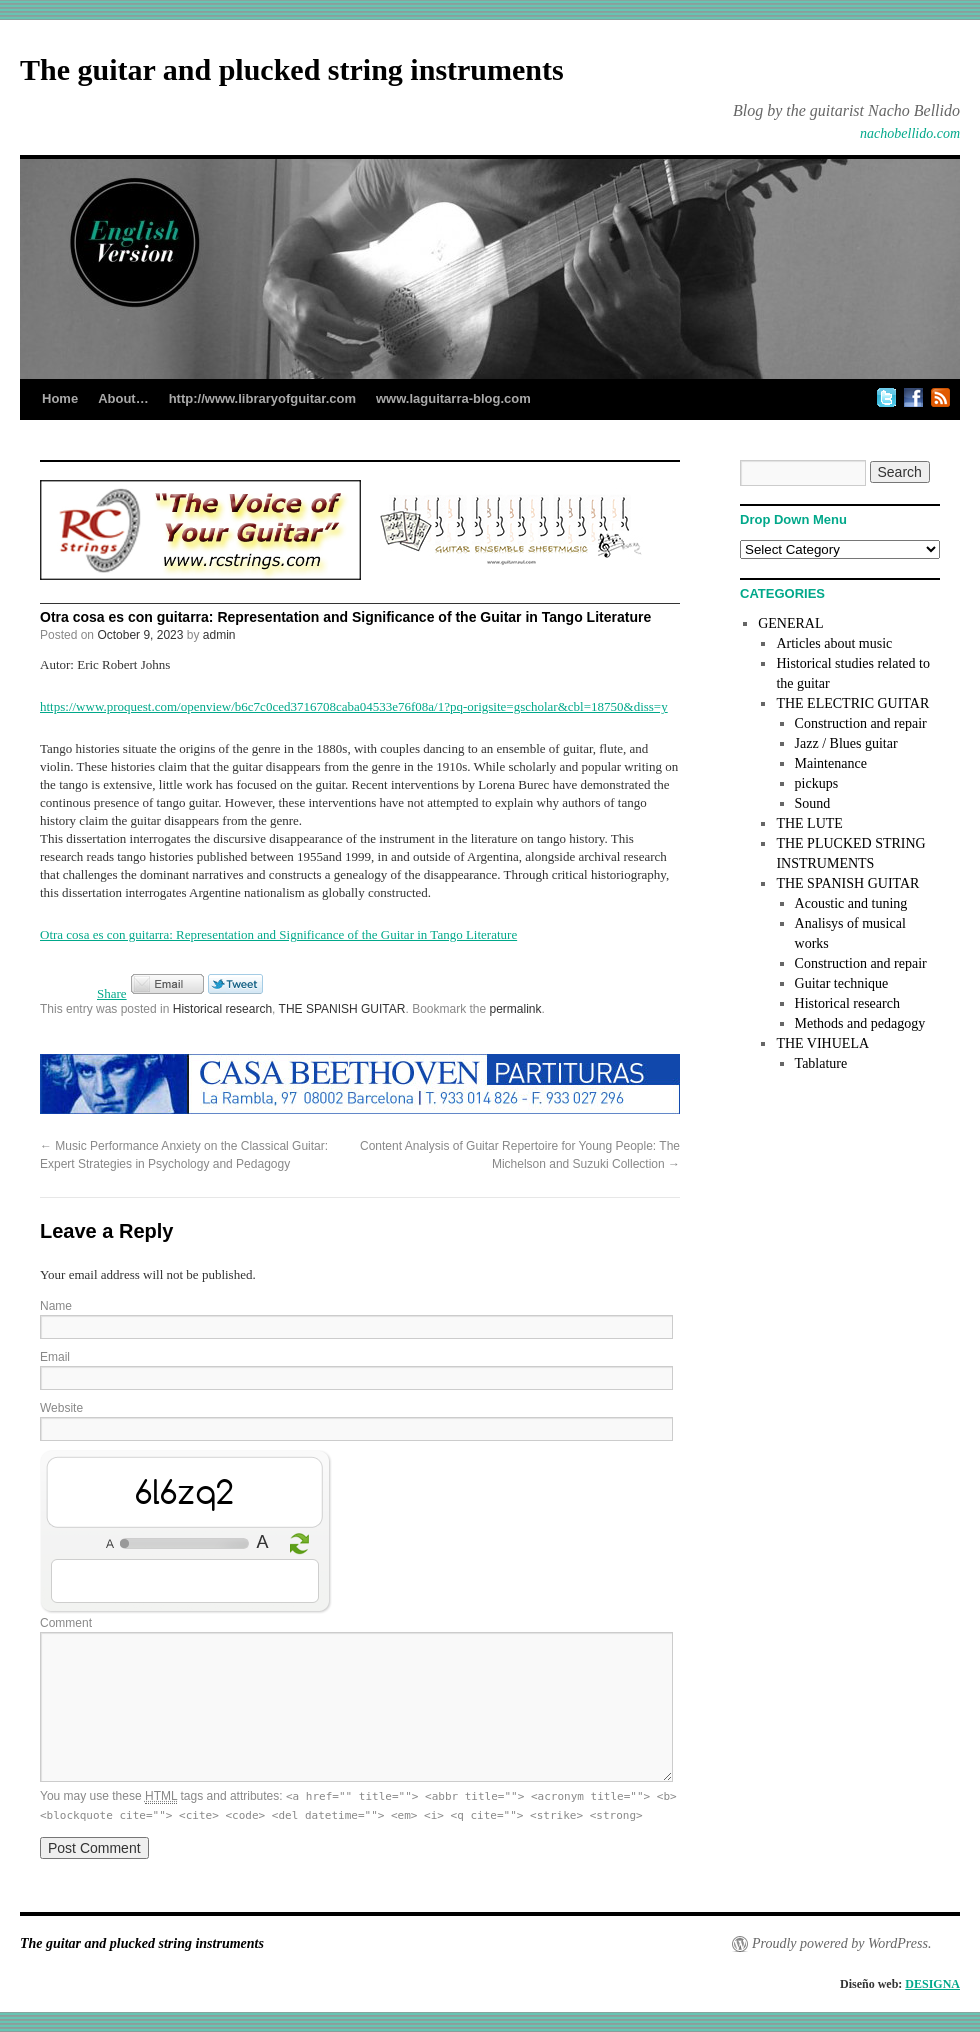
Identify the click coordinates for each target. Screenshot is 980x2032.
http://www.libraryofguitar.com (262, 398)
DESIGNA (932, 1984)
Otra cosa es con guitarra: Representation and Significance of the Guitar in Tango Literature (278, 934)
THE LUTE (809, 823)
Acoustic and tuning (851, 903)
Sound (813, 803)
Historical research (222, 1009)
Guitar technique (842, 983)
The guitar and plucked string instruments (292, 69)
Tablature (821, 1063)
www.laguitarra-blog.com (453, 398)
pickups (817, 783)
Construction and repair (861, 723)
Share (112, 993)
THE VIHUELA (822, 1043)
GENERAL (790, 623)
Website (61, 1408)
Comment (66, 1623)
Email (55, 1357)
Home (60, 398)
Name (56, 1306)
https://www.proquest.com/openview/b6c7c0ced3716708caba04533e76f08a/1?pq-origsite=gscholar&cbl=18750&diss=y (354, 706)
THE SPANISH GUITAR (342, 1009)
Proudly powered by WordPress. (841, 1943)
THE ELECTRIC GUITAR (852, 703)
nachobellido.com (910, 133)
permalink (516, 1009)
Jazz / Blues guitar (846, 743)
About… (123, 398)
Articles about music (834, 643)
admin (219, 635)
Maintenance (831, 763)
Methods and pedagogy (860, 1023)
